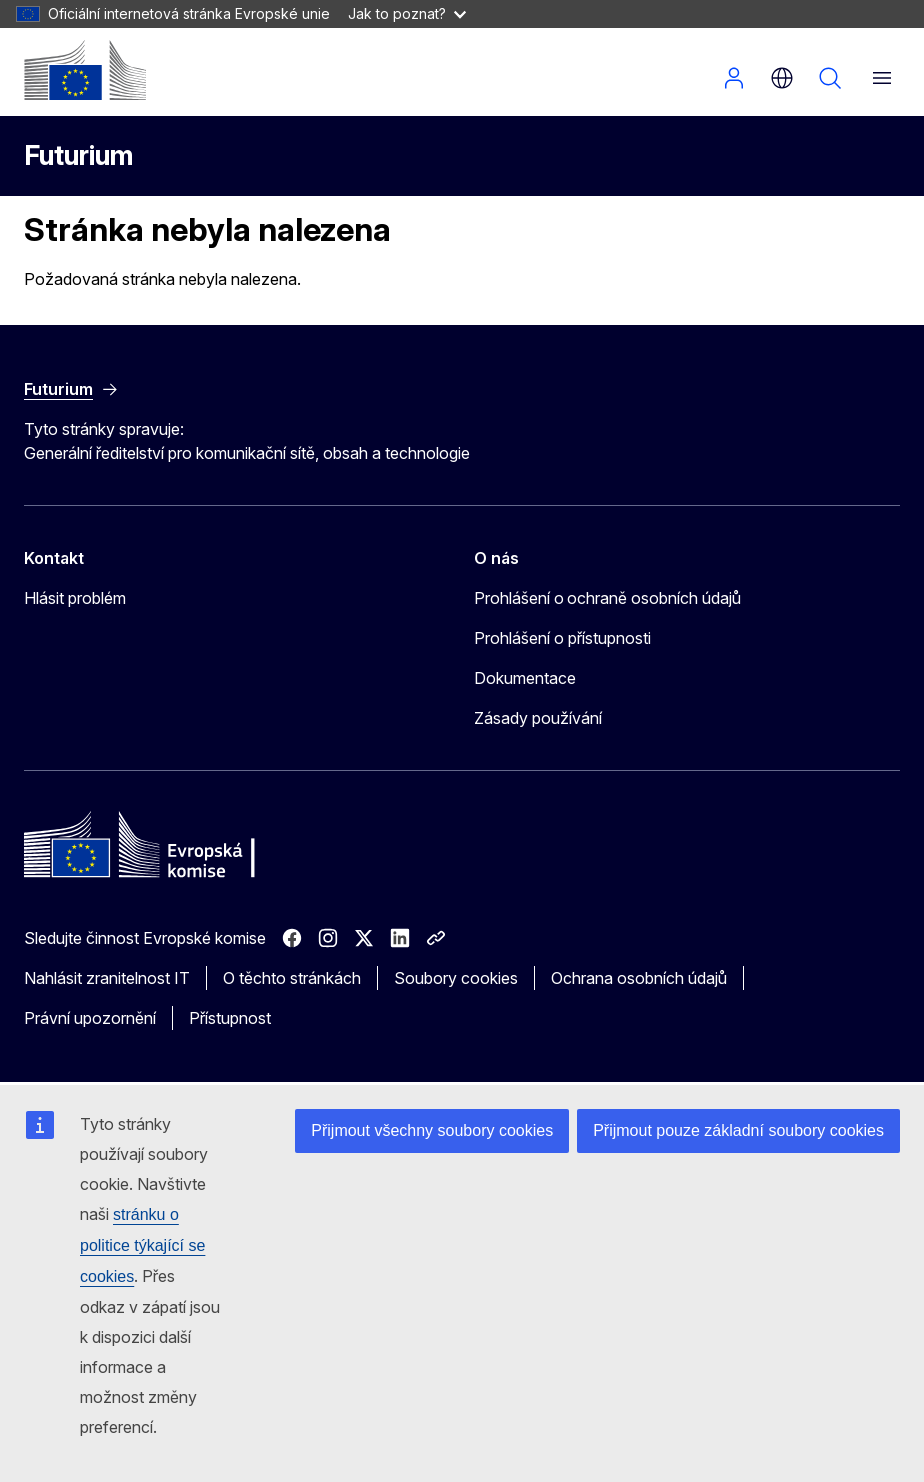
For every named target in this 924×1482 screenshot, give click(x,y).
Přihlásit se (734, 78)
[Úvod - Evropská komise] (85, 70)
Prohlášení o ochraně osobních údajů (607, 598)
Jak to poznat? (407, 13)
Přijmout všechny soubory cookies (432, 1130)
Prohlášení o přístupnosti (562, 638)
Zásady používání (538, 718)
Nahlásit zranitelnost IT (107, 978)
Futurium (78, 155)
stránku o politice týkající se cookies (142, 1245)
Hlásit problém (75, 598)
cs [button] (782, 78)
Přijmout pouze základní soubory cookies (738, 1130)
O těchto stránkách (292, 978)
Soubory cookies (456, 978)
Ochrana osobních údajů (639, 978)
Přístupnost (230, 1018)
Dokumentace (525, 678)
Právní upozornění (90, 1018)
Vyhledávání (830, 78)
